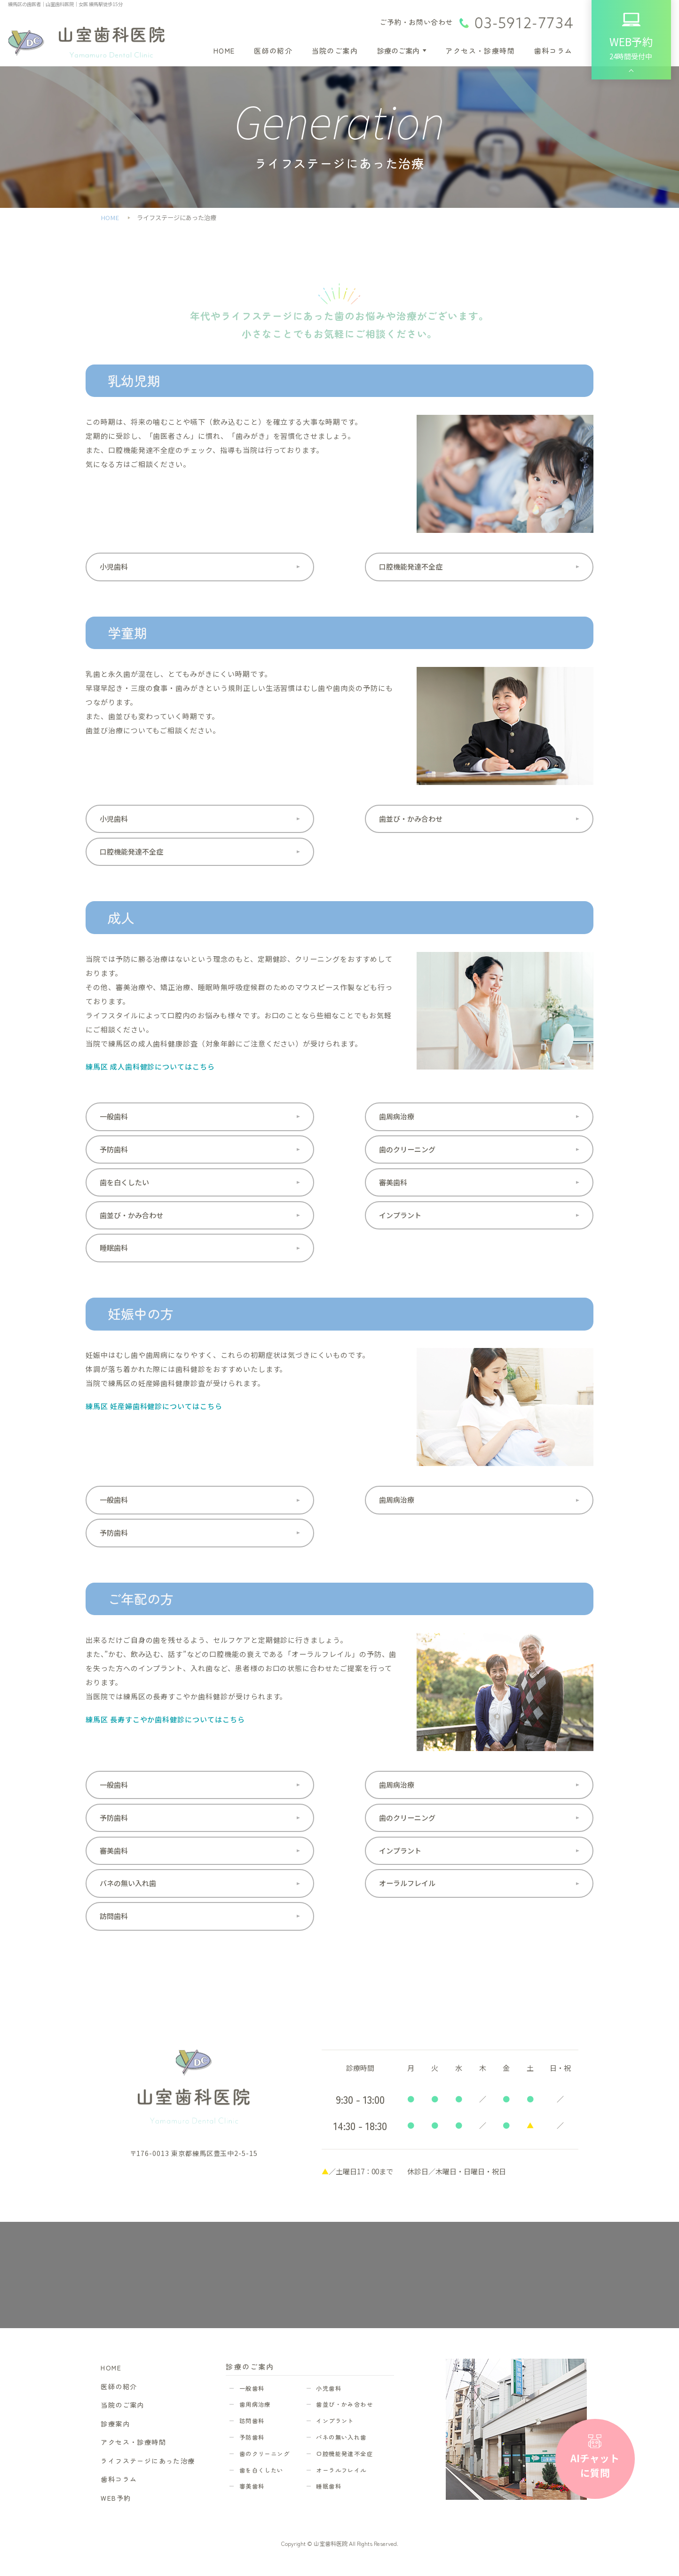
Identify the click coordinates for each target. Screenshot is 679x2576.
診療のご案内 (398, 50)
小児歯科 (114, 566)
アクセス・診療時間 (480, 50)
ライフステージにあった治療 (148, 2460)
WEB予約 (116, 2498)
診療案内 (115, 2423)
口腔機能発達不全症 (410, 566)
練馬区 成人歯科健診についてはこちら (150, 1066)
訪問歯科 (114, 1916)
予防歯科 (114, 1149)
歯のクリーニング (407, 1149)
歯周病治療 (396, 1116)
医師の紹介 (273, 50)
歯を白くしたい (124, 1182)
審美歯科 (393, 1182)
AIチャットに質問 (594, 2465)
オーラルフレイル (407, 1883)
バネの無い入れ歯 (128, 1883)
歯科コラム (553, 50)
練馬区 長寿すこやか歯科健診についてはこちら (165, 1719)
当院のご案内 (335, 50)
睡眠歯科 (114, 1247)
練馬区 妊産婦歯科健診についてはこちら (154, 1406)
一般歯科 (114, 1116)
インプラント (400, 1215)
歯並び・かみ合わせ (410, 819)
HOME (224, 50)
